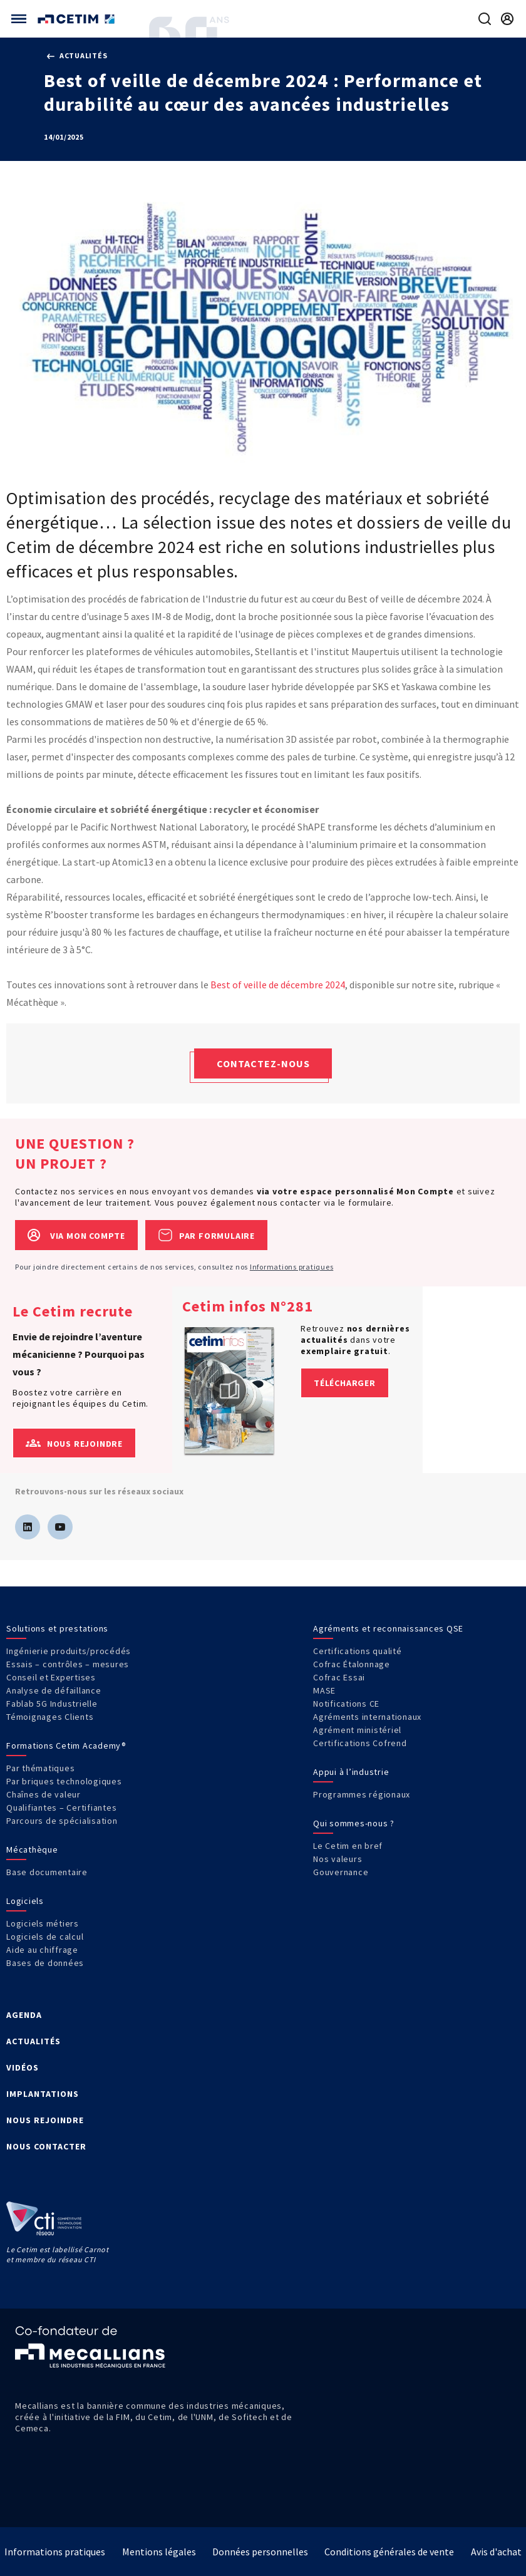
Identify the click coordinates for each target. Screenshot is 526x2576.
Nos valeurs (337, 1859)
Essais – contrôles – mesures (67, 1664)
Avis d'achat (496, 2551)
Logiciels (25, 1900)
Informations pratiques (292, 1266)
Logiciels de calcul (44, 1936)
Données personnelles (260, 2551)
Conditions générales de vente (389, 2551)
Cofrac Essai (339, 1677)
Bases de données (45, 1962)
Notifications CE (346, 1703)
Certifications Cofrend (360, 1743)
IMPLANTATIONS (42, 2093)
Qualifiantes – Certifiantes (61, 1807)
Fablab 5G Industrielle (52, 1703)
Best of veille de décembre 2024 (277, 984)
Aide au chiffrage (42, 1949)
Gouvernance (340, 1872)
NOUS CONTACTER (46, 2146)
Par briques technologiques (64, 1781)
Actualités (77, 55)
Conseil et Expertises (51, 1677)
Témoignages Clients (49, 1716)
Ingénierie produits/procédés (68, 1651)
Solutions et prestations (57, 1628)
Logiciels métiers (42, 1923)
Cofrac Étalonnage (351, 1664)
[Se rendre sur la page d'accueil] (77, 19)
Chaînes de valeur (43, 1794)
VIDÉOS (22, 2067)
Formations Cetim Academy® (66, 1745)
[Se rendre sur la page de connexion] (507, 19)
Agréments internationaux (367, 1716)
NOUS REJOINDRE (45, 2120)
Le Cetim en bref (348, 1845)
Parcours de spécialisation (62, 1820)
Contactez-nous (263, 1063)
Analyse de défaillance (53, 1690)
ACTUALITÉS (33, 2041)
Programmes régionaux (361, 1794)
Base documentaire (47, 1872)
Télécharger (345, 1383)
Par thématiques (40, 1768)
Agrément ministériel (357, 1729)
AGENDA (24, 2014)
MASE (324, 1690)
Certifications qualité (357, 1651)
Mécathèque (32, 1849)
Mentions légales (159, 2551)
